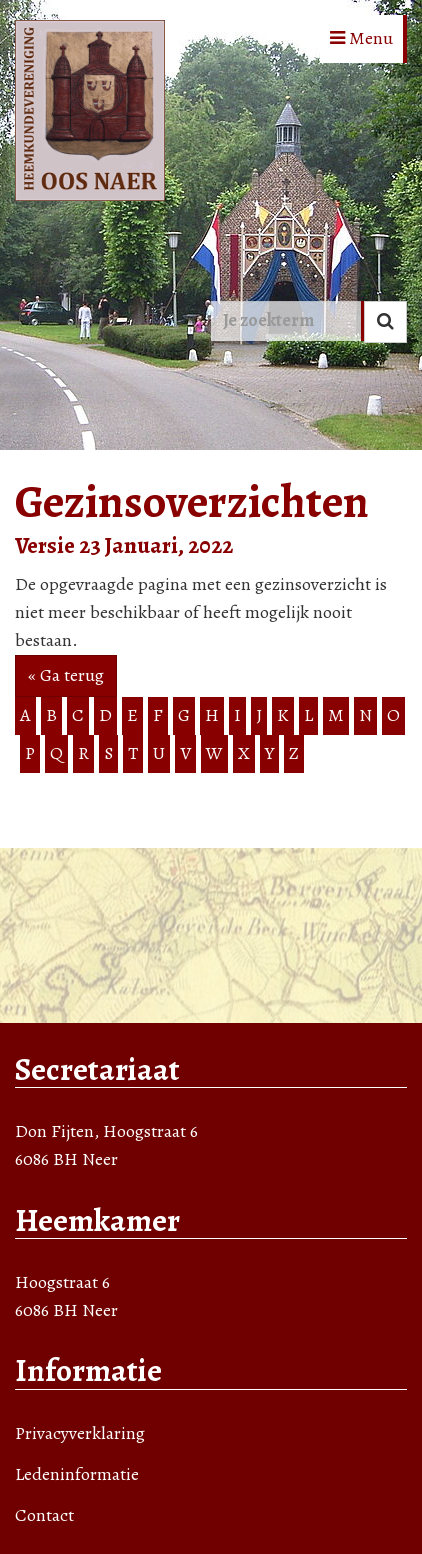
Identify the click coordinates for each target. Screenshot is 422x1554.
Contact (44, 1515)
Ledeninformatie (77, 1474)
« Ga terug (66, 675)
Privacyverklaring (80, 1433)
